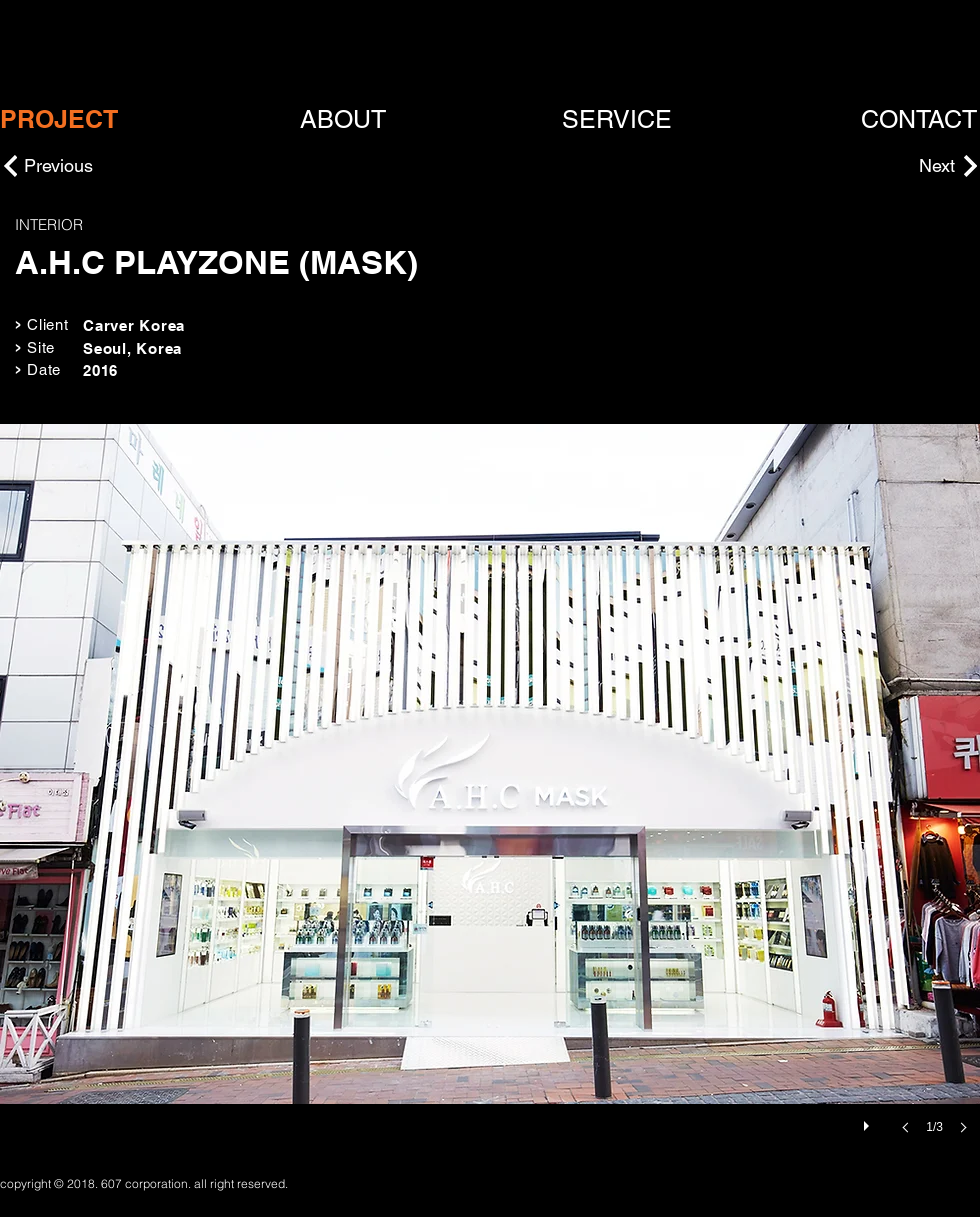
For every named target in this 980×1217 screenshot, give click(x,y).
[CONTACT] (920, 119)
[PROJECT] (59, 119)
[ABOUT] (343, 119)
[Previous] (95, 166)
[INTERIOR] (168, 224)
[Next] (905, 166)
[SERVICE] (617, 119)
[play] (869, 1121)
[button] (490, 799)
